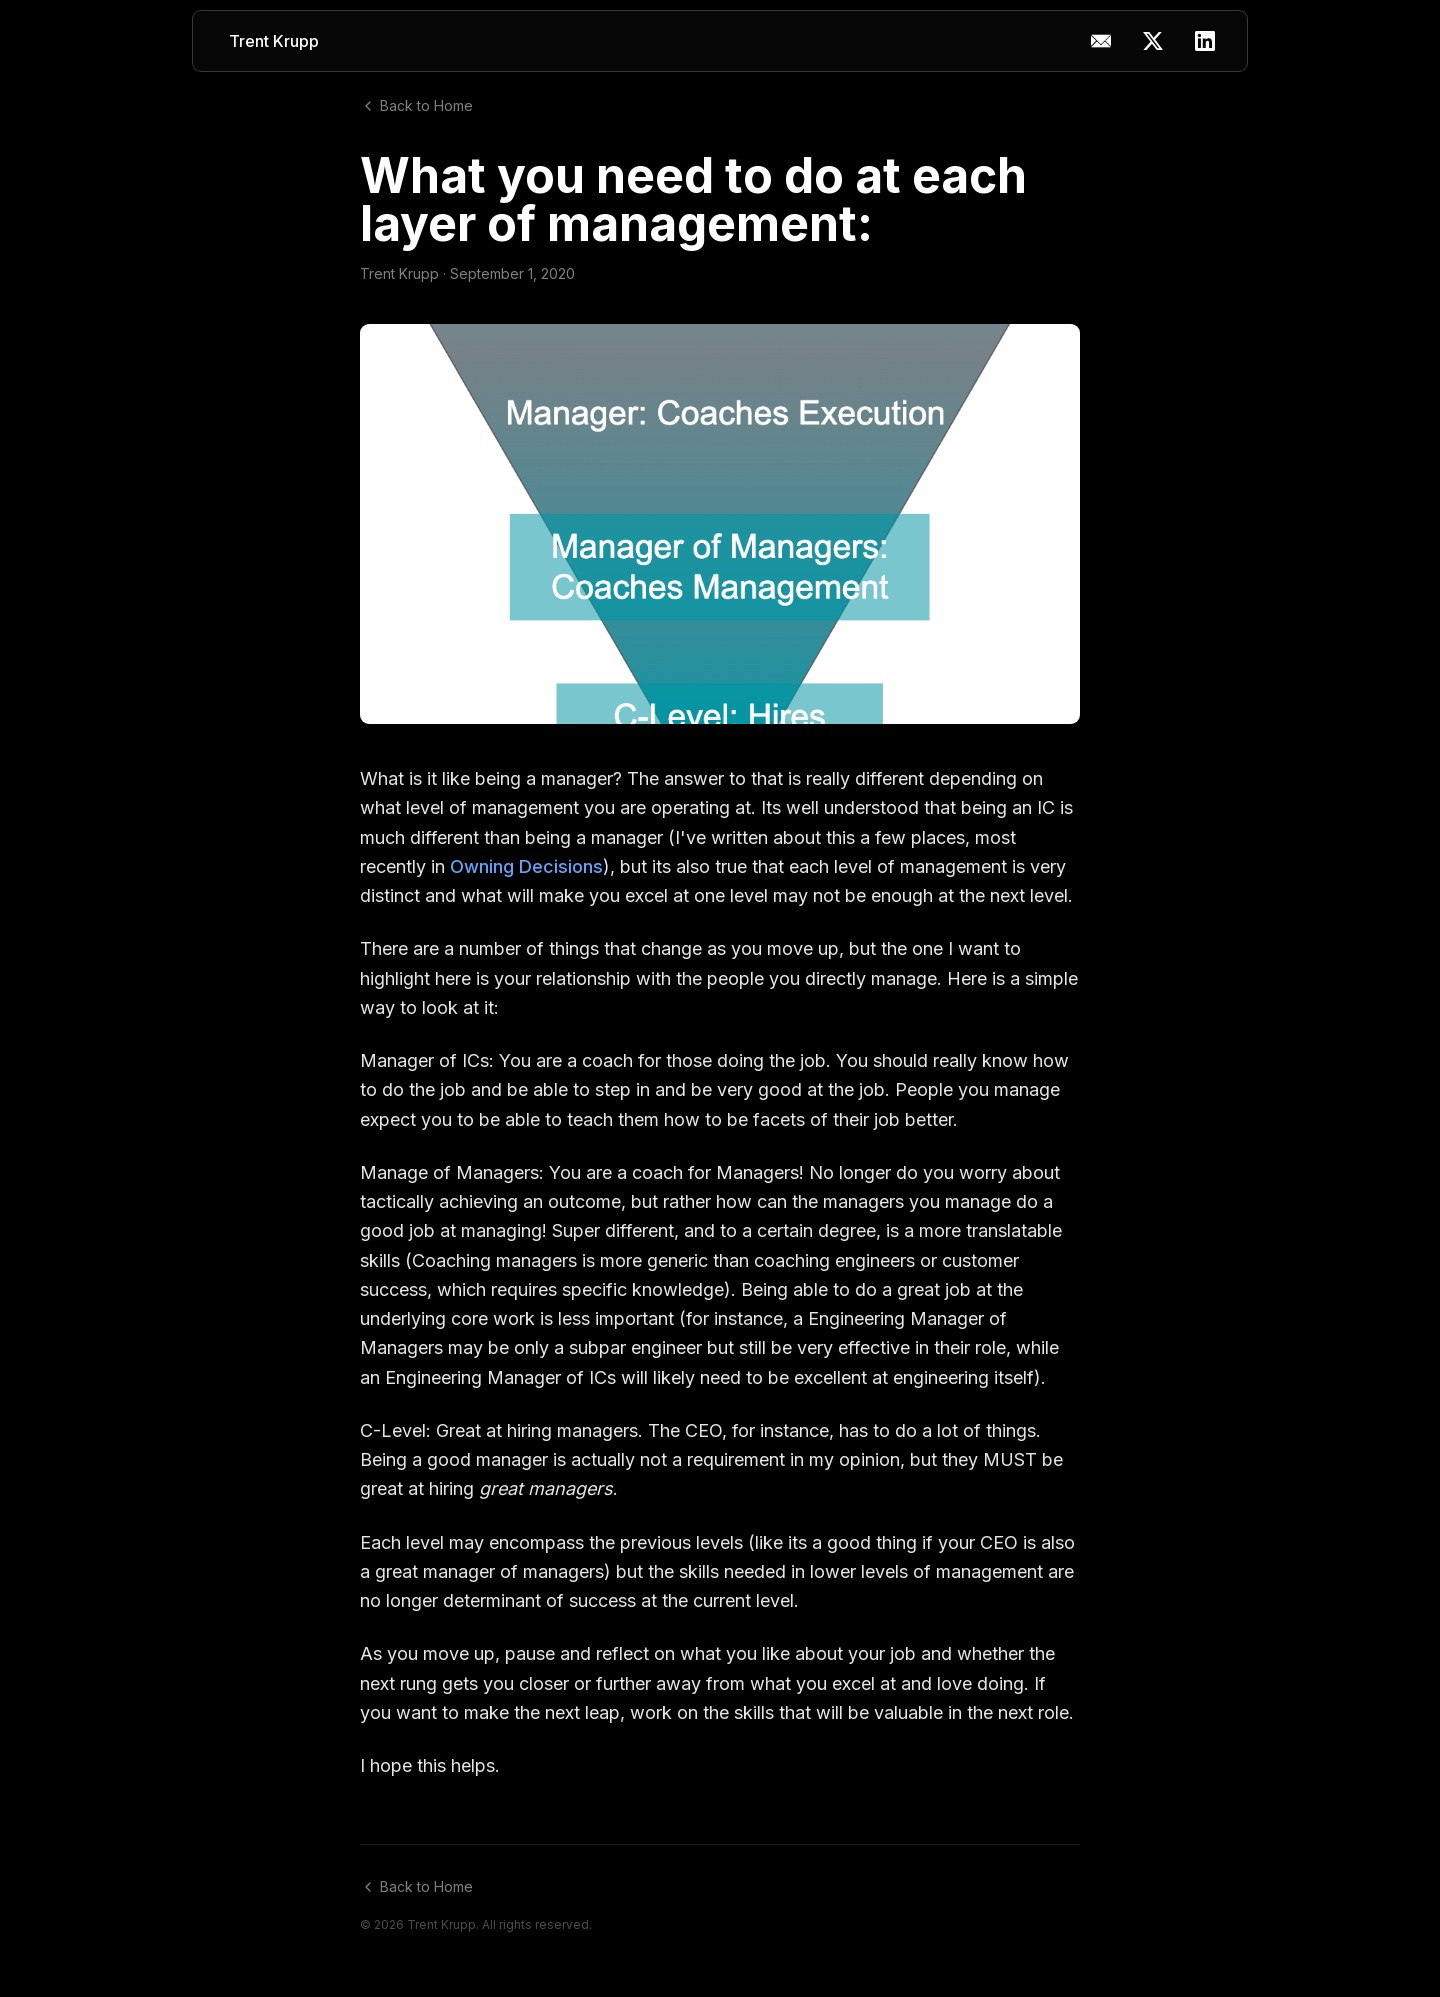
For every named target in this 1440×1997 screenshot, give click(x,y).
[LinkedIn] (1205, 41)
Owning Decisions (526, 866)
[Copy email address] (1101, 41)
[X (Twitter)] (1153, 41)
